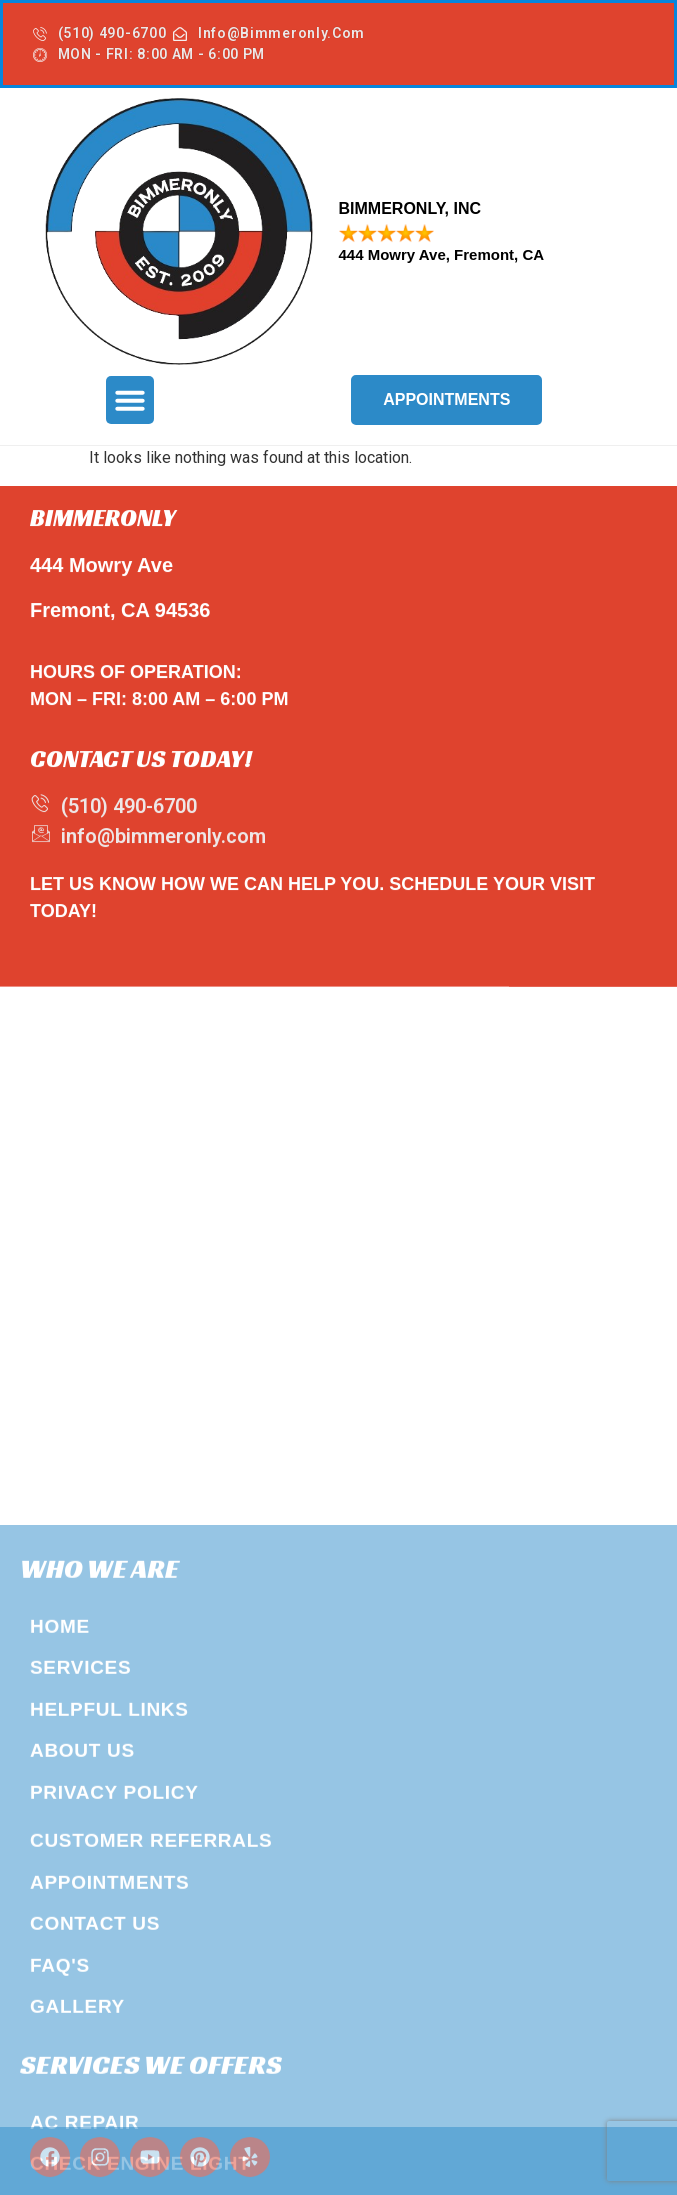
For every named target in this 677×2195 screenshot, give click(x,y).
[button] (130, 400)
